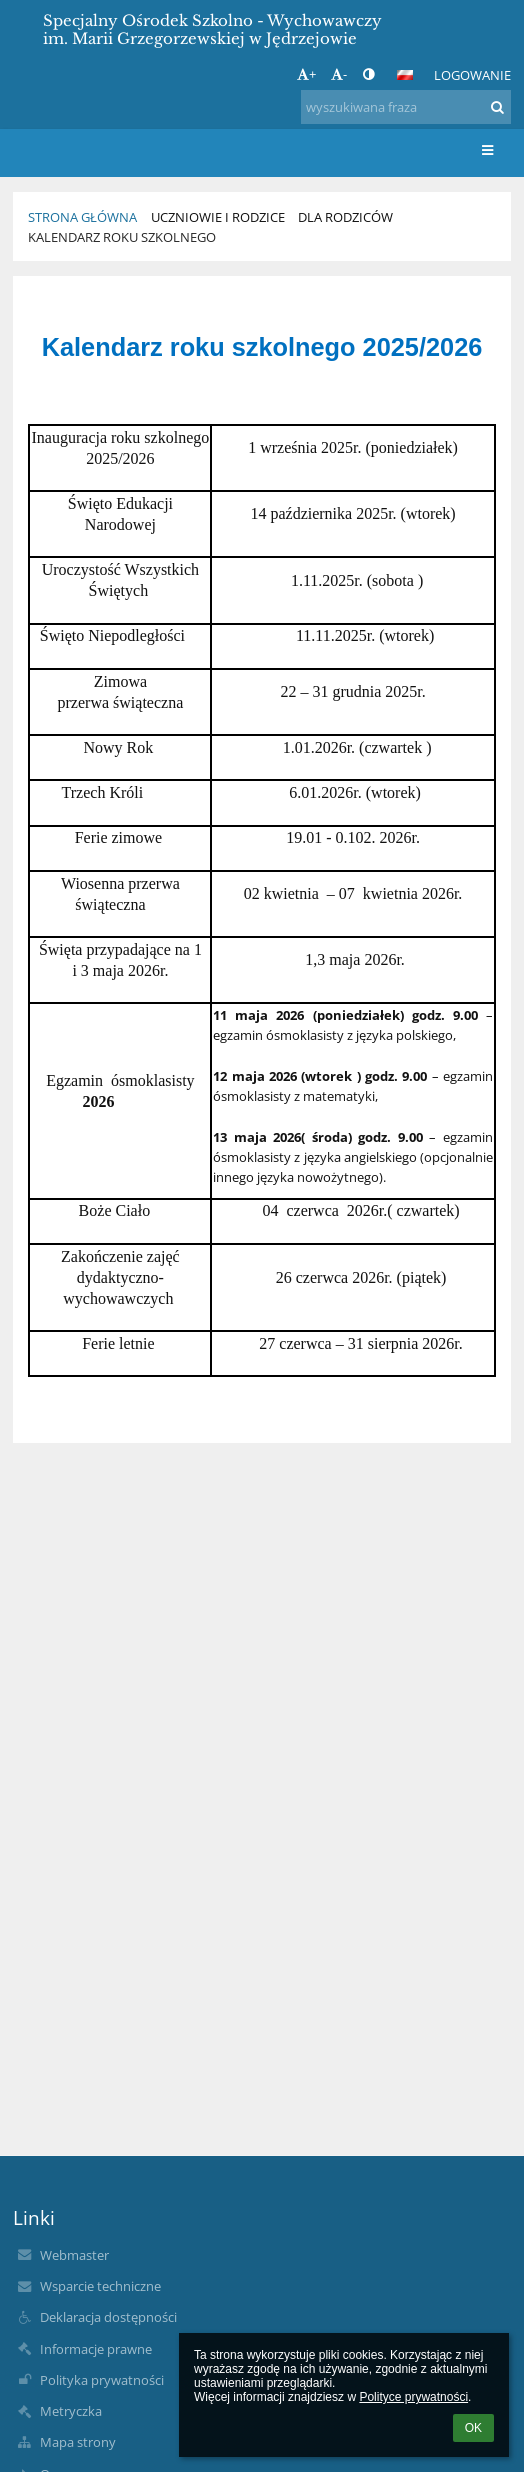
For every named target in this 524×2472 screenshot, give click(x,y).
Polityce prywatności (413, 2397)
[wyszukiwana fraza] (406, 107)
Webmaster (74, 2255)
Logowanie (472, 75)
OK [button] (473, 2428)
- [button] (339, 74)
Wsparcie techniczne (100, 2286)
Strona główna (82, 217)
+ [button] (306, 74)
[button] (405, 75)
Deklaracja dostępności (108, 2317)
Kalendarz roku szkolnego (122, 237)
